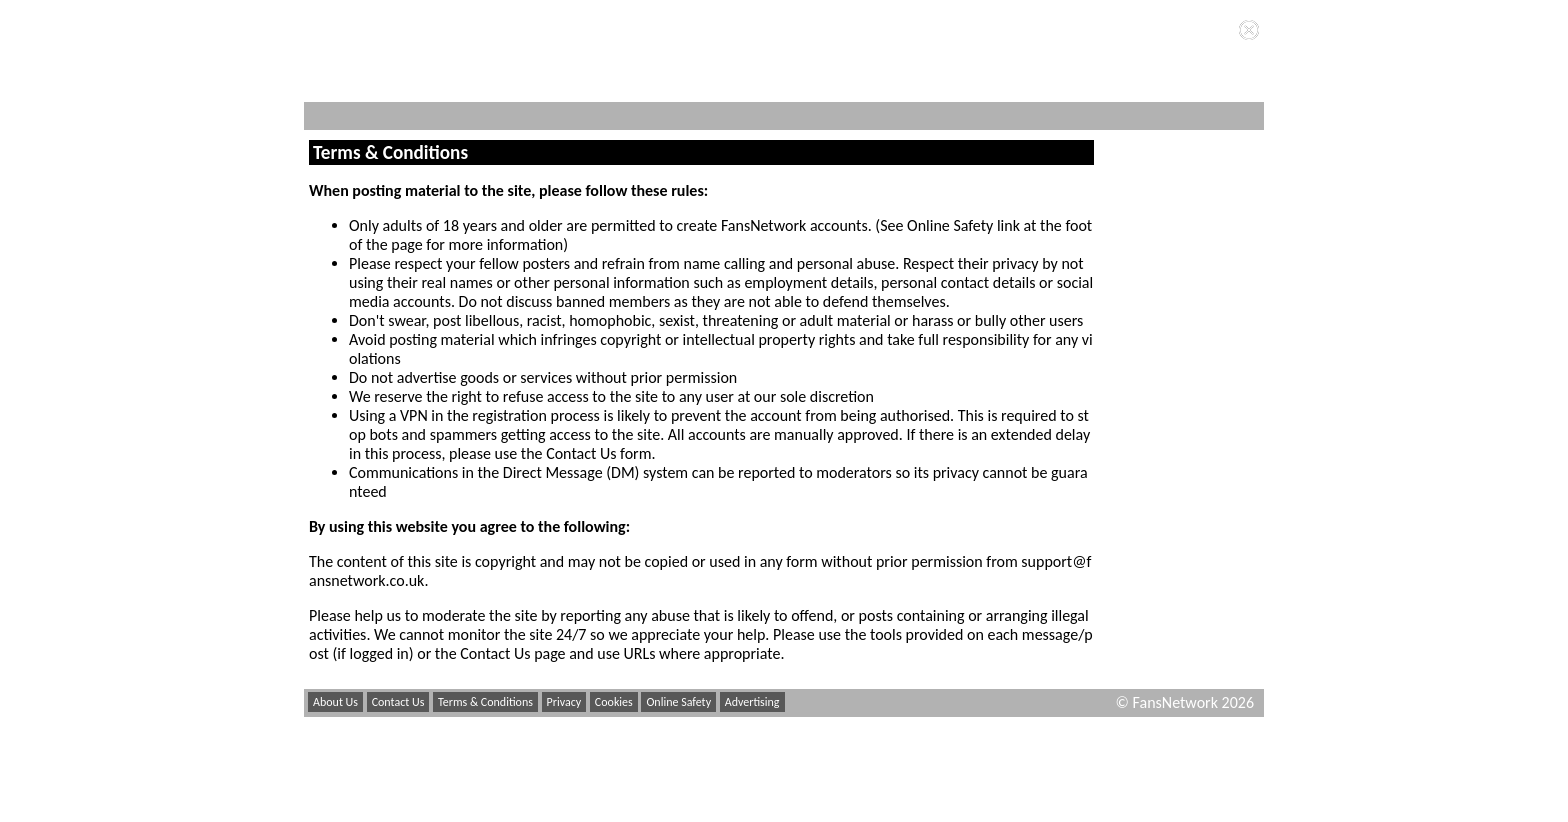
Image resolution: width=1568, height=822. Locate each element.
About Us (335, 702)
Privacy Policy (710, 47)
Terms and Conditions (849, 29)
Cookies (614, 702)
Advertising (752, 702)
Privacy (564, 702)
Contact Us (398, 702)
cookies (642, 29)
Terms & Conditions (485, 702)
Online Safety (678, 702)
